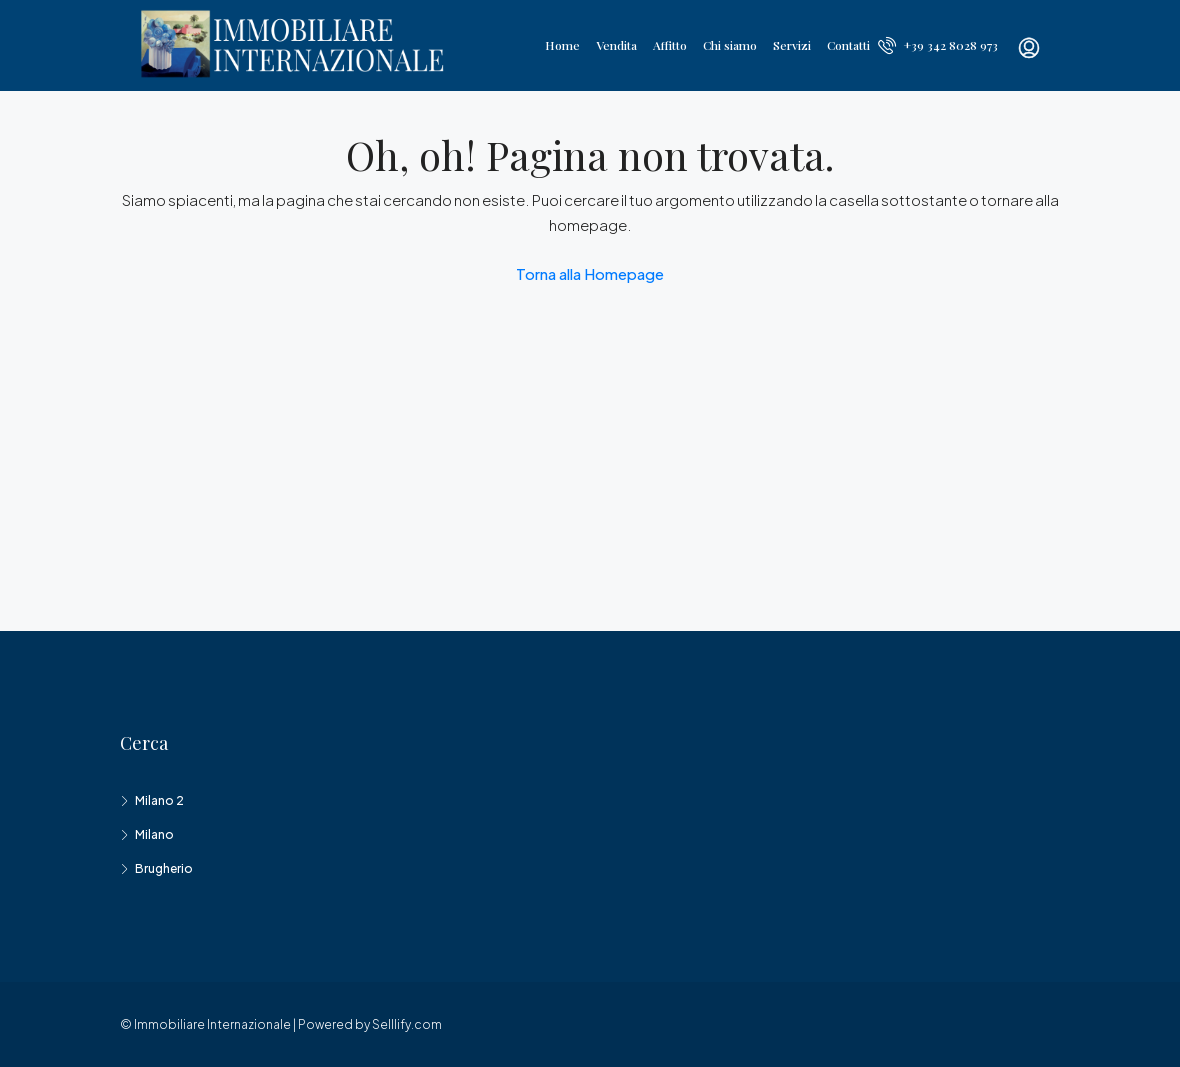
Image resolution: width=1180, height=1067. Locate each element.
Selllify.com (407, 1024)
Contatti (848, 45)
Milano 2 (159, 800)
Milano (154, 834)
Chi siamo (730, 45)
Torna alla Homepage (590, 273)
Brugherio (164, 868)
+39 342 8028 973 (938, 45)
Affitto (670, 45)
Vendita (616, 45)
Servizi (792, 45)
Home (562, 45)
